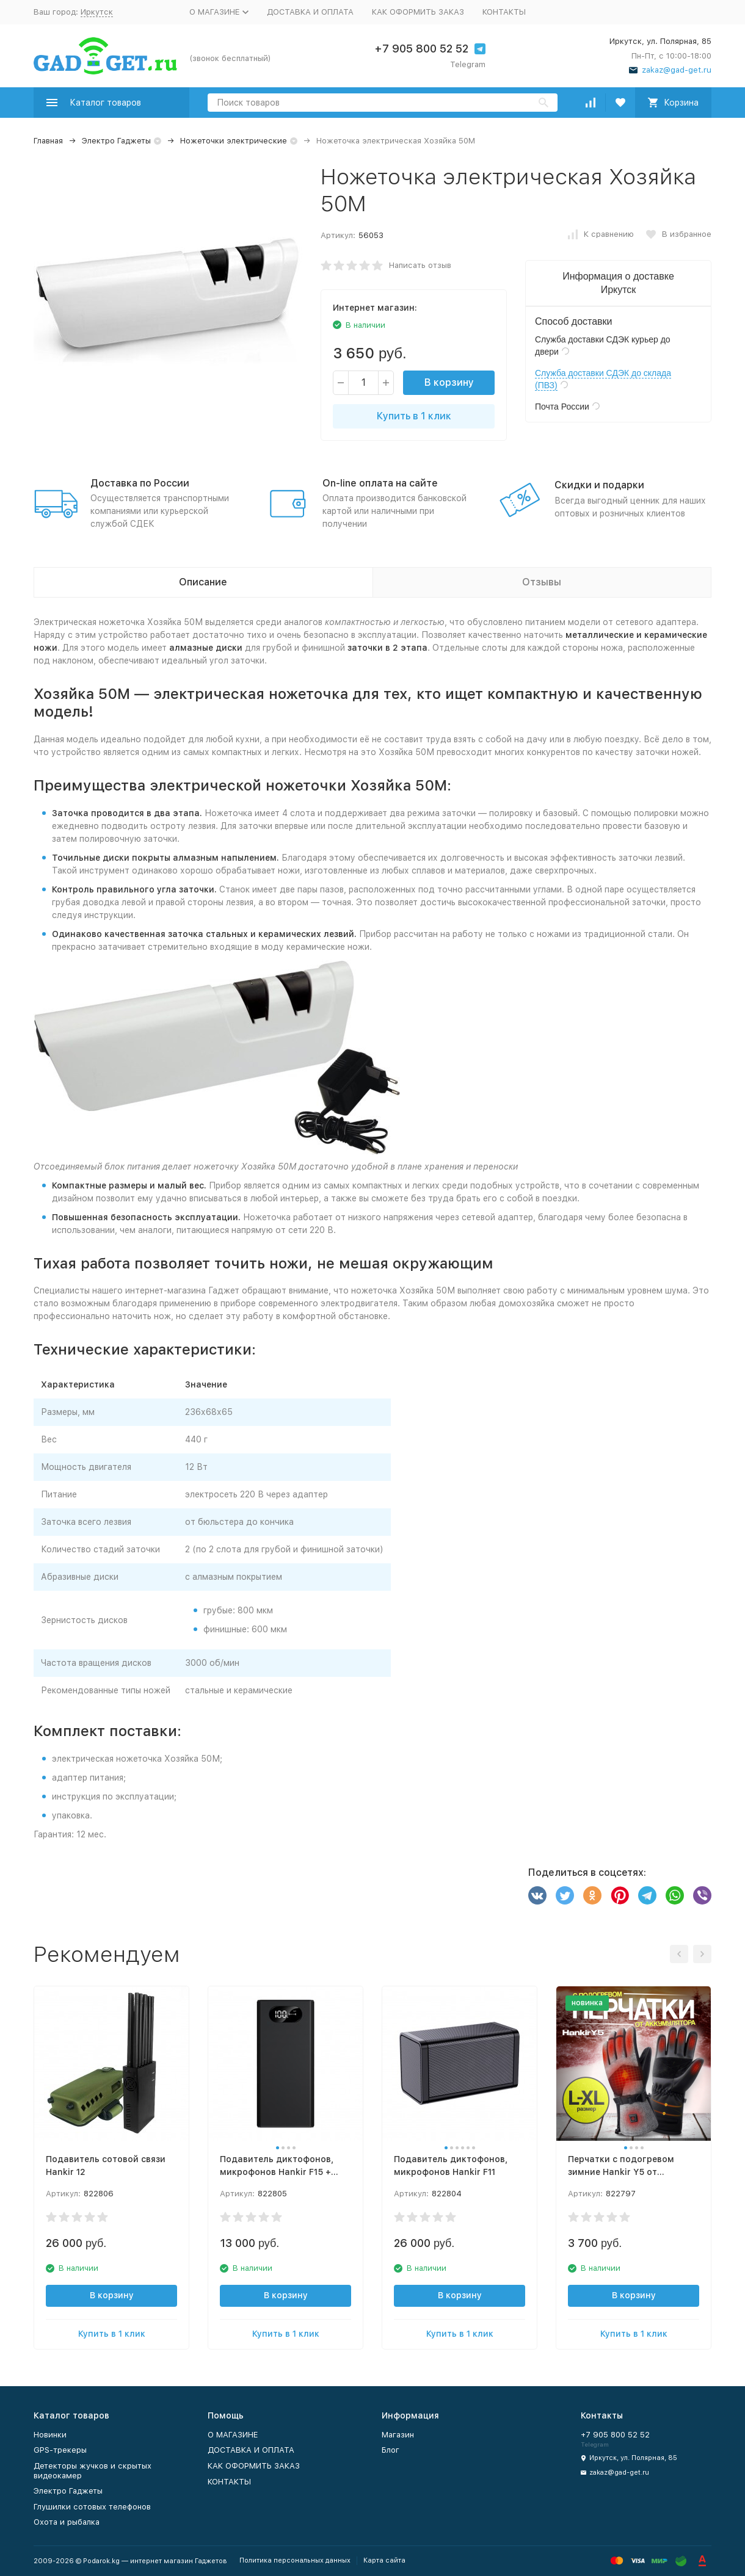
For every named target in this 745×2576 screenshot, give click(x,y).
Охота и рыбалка (67, 2522)
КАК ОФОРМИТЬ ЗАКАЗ (418, 11)
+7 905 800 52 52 (421, 48)
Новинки (50, 2434)
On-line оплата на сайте (380, 483)
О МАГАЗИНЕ (233, 2434)
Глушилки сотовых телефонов (92, 2506)
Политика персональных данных (295, 2560)
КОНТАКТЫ (504, 11)
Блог (390, 2450)
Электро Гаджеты (116, 140)
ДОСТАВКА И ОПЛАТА (310, 11)
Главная (48, 140)
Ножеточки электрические (233, 140)
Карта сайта (384, 2560)
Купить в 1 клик (414, 416)
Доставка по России (139, 483)
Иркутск (97, 11)
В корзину (449, 382)
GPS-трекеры (60, 2450)
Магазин (398, 2434)
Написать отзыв (420, 265)
